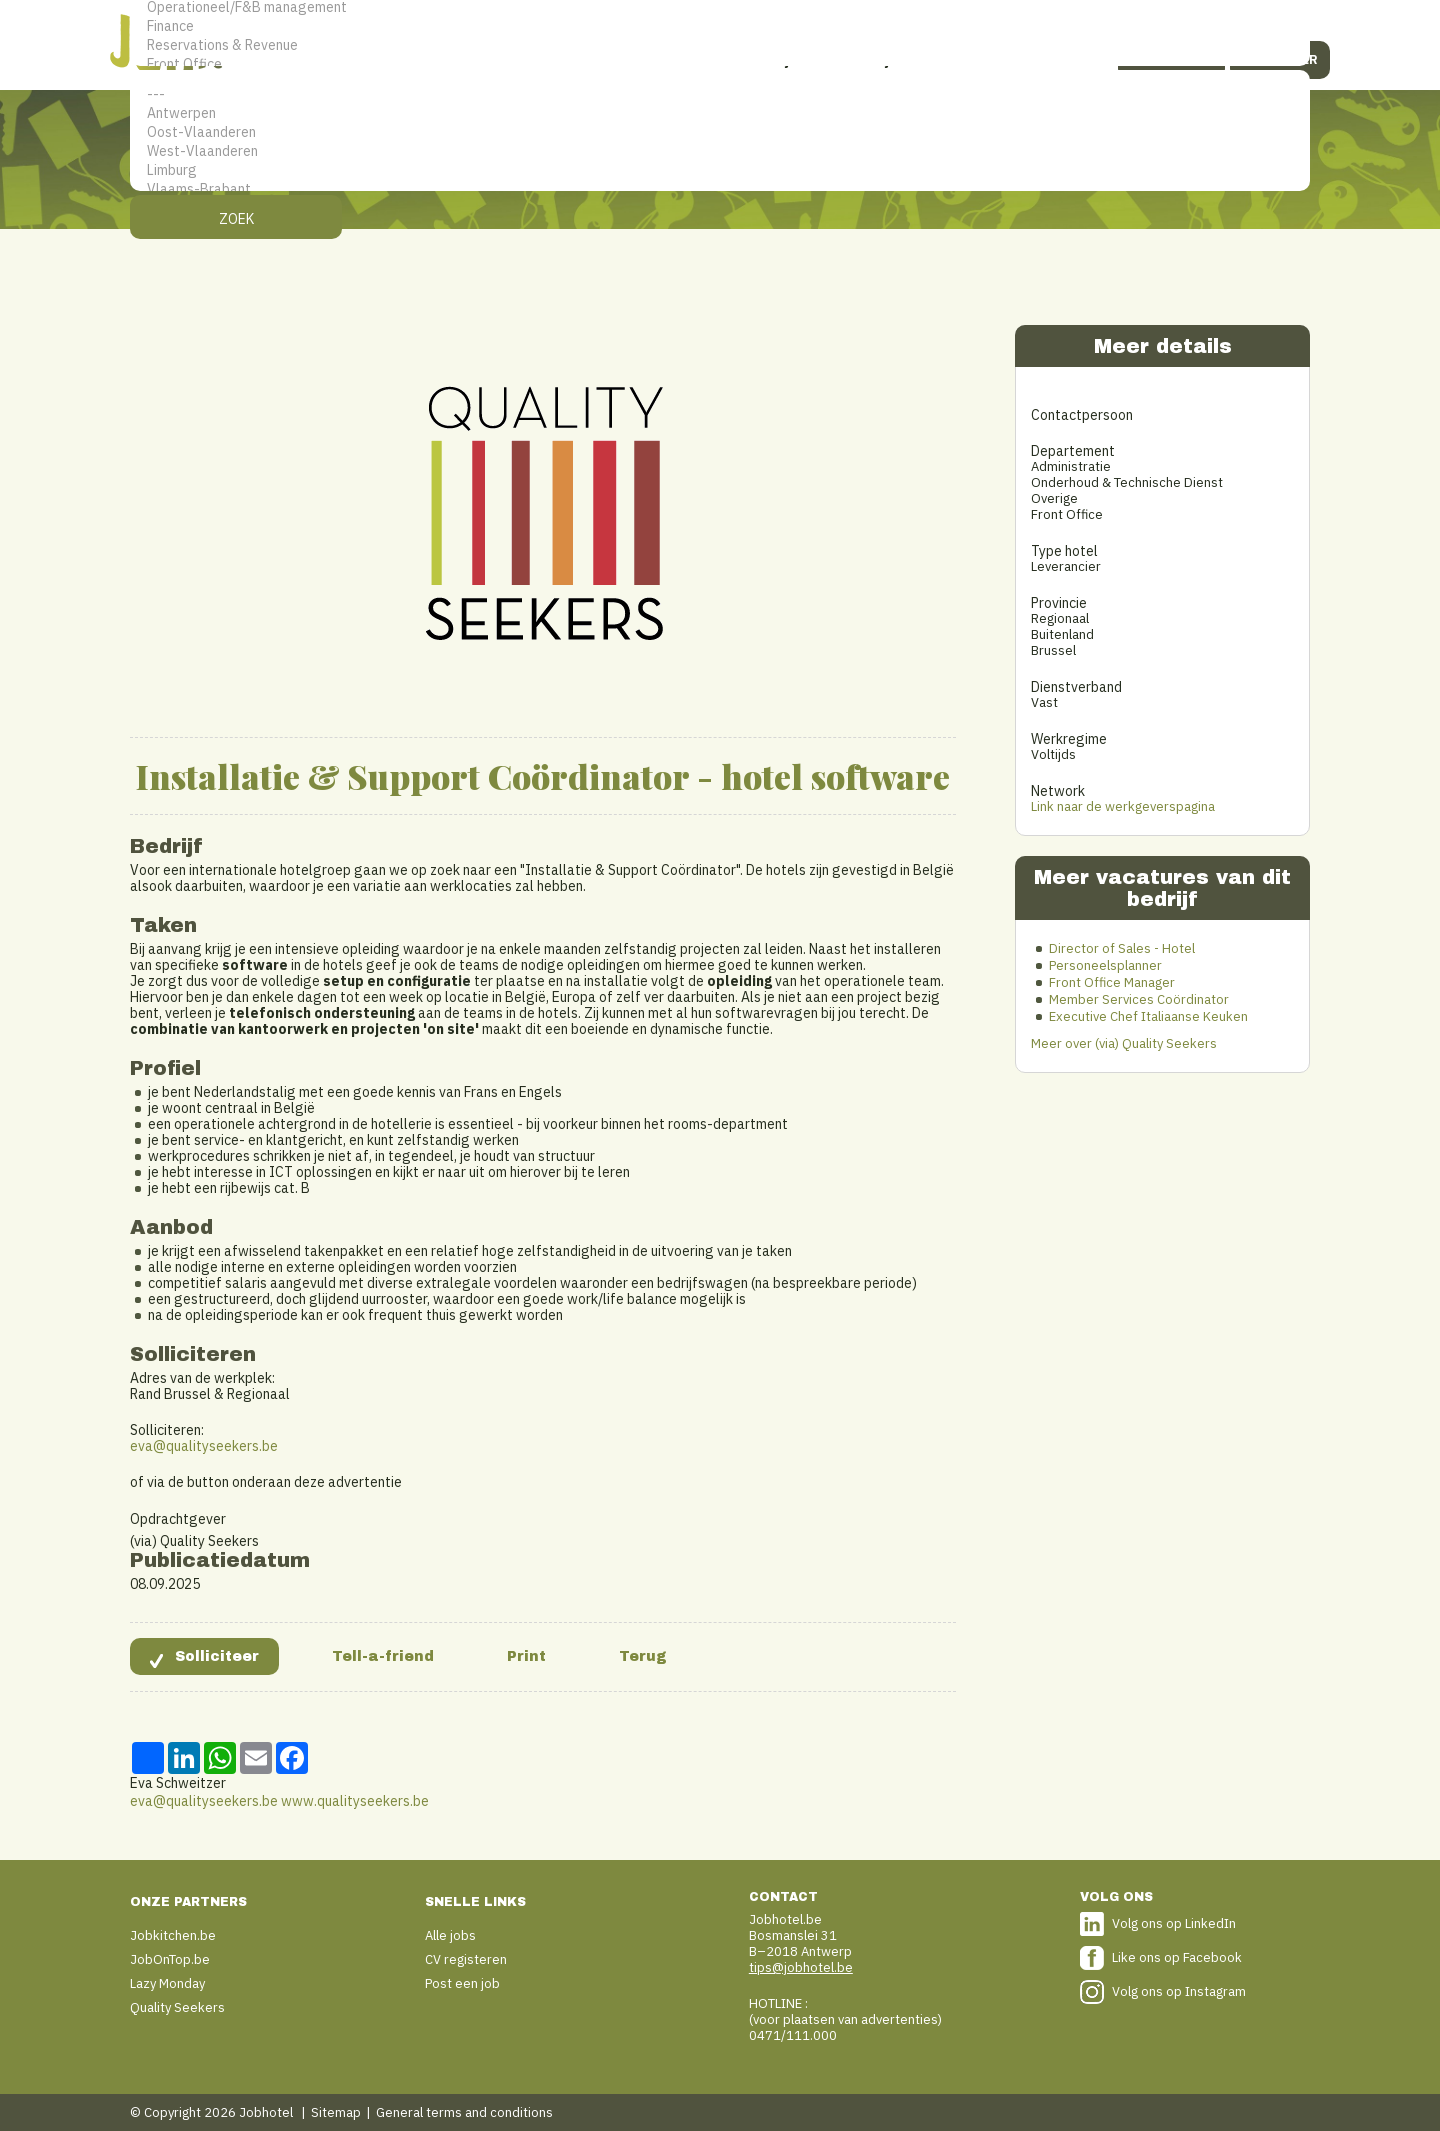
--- (720, 94)
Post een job (462, 1983)
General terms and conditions (464, 2112)
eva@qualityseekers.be (204, 1446)
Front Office (720, 64)
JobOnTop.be (170, 1959)
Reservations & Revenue (720, 45)
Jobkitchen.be (173, 1935)
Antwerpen (720, 113)
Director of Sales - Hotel (1122, 948)
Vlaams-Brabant (720, 189)
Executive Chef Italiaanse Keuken (1148, 1016)
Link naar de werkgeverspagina (1123, 806)
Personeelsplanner (1105, 965)
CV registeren (466, 1959)
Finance (720, 26)
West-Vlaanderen (720, 151)
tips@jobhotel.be (801, 1967)
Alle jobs (450, 1935)
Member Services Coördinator (1139, 999)
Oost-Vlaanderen (720, 132)
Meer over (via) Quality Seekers (1124, 1043)
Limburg (720, 170)
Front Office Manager (1112, 982)
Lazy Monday (167, 1983)
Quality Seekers (177, 2007)
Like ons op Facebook (1177, 1957)
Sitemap (336, 2112)
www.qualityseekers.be (355, 1801)
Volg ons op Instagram (1179, 1991)
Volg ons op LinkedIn (1174, 1923)
